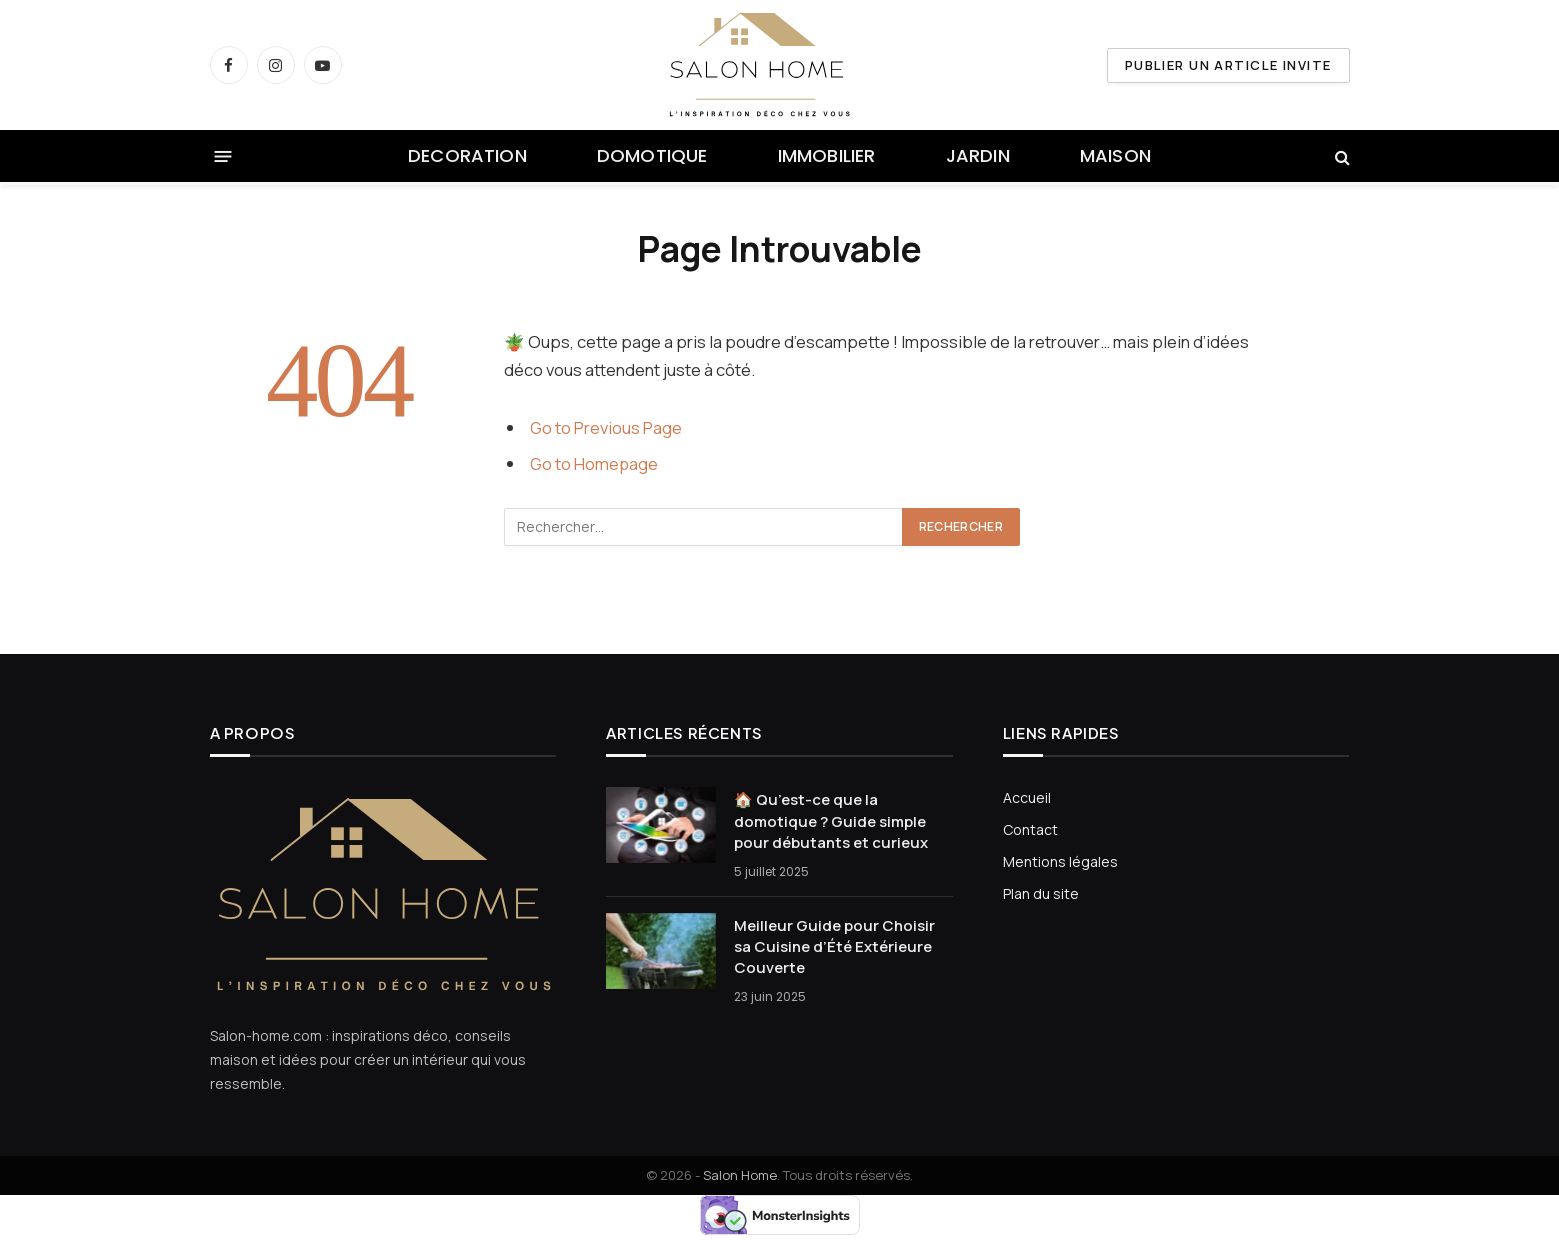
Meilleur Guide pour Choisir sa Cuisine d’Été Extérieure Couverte (834, 947)
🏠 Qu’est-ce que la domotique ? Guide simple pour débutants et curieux (831, 821)
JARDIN (978, 155)
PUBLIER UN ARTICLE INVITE (1228, 65)
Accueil (1027, 797)
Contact (1030, 829)
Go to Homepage (594, 463)
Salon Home (740, 1175)
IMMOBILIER (827, 155)
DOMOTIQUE (652, 155)
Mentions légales (1060, 861)
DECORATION (467, 155)
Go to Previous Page (606, 427)
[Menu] (222, 156)
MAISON (1115, 155)
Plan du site (1041, 893)
